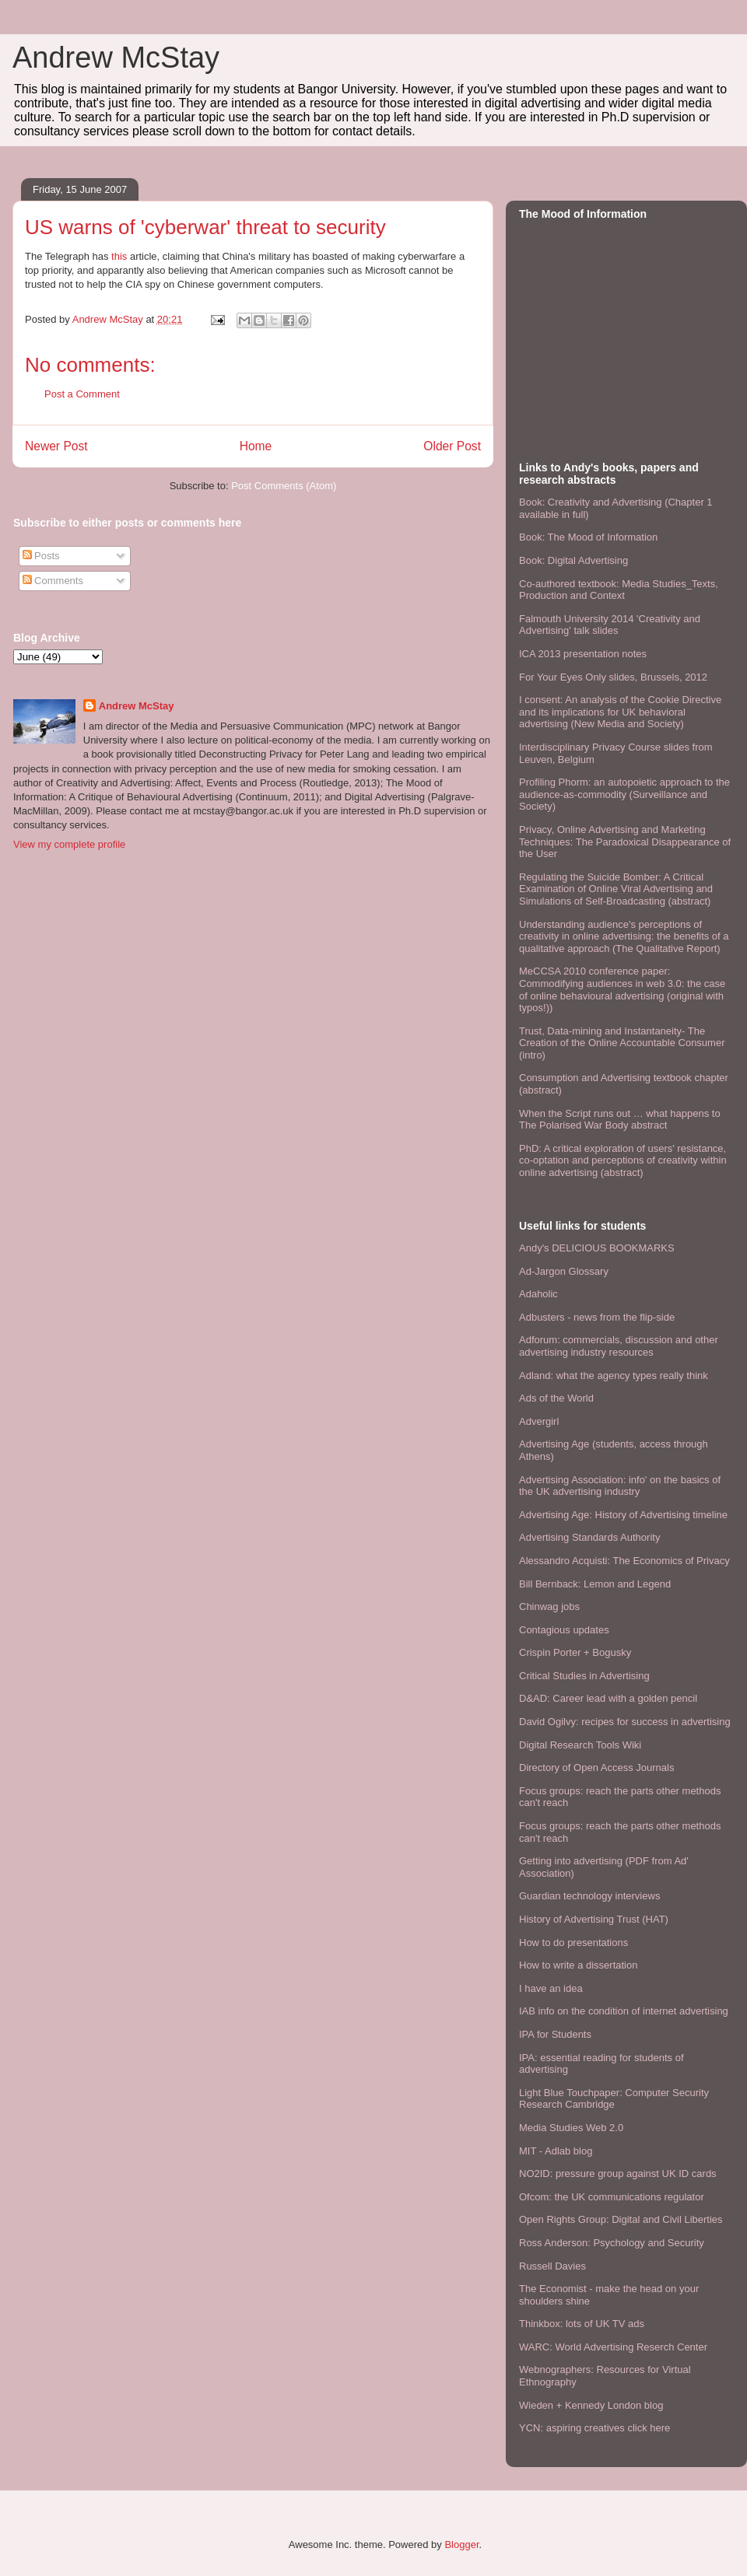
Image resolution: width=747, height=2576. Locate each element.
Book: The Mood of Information (588, 537)
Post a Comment (82, 394)
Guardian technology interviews (589, 1896)
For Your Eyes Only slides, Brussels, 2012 (613, 677)
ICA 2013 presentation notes (583, 654)
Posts (41, 556)
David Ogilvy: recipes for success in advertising (625, 1721)
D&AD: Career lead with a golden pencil (608, 1698)
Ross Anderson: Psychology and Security (611, 2243)
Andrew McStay (115, 57)
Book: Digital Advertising (573, 560)
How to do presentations (573, 1942)
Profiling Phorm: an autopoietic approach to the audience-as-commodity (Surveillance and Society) (624, 794)
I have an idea (551, 1988)
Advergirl (539, 1421)
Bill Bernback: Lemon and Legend (595, 1584)
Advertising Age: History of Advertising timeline (623, 1515)
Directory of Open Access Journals (596, 1767)
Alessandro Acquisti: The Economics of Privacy (624, 1560)
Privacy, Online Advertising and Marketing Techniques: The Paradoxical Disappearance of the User (625, 841)
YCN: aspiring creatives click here (594, 2428)
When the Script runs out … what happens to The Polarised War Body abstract (620, 1120)
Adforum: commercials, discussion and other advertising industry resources (618, 1346)
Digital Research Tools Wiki (580, 1745)
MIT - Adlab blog (555, 2151)
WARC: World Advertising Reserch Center (613, 2347)
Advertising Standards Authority (589, 1537)
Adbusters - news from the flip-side (597, 1317)
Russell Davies (552, 2266)
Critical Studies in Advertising (584, 1676)
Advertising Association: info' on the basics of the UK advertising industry (620, 1486)
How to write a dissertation (578, 1965)
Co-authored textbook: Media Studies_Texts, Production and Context (618, 590)
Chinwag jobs (549, 1606)
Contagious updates (564, 1630)
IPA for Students (555, 2034)
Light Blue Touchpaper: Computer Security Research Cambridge (614, 2099)
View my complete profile (69, 844)
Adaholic (538, 1294)
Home (256, 446)
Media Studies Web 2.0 (571, 2127)
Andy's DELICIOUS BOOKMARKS (597, 1248)
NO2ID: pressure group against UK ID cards (618, 2173)
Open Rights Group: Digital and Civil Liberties (621, 2219)
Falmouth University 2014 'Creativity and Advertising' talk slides (609, 625)
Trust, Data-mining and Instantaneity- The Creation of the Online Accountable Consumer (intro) (622, 1043)
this (119, 256)
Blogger (461, 2544)
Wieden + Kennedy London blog (591, 2405)
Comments (53, 580)
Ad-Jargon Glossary (563, 1271)
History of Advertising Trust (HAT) (593, 1919)
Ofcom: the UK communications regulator (611, 2197)
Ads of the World (556, 1398)
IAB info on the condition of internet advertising (623, 2011)
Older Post (452, 446)
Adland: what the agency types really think (613, 1375)
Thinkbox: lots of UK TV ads (581, 2323)
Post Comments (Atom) (283, 486)
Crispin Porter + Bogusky (575, 1652)
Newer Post (56, 446)
